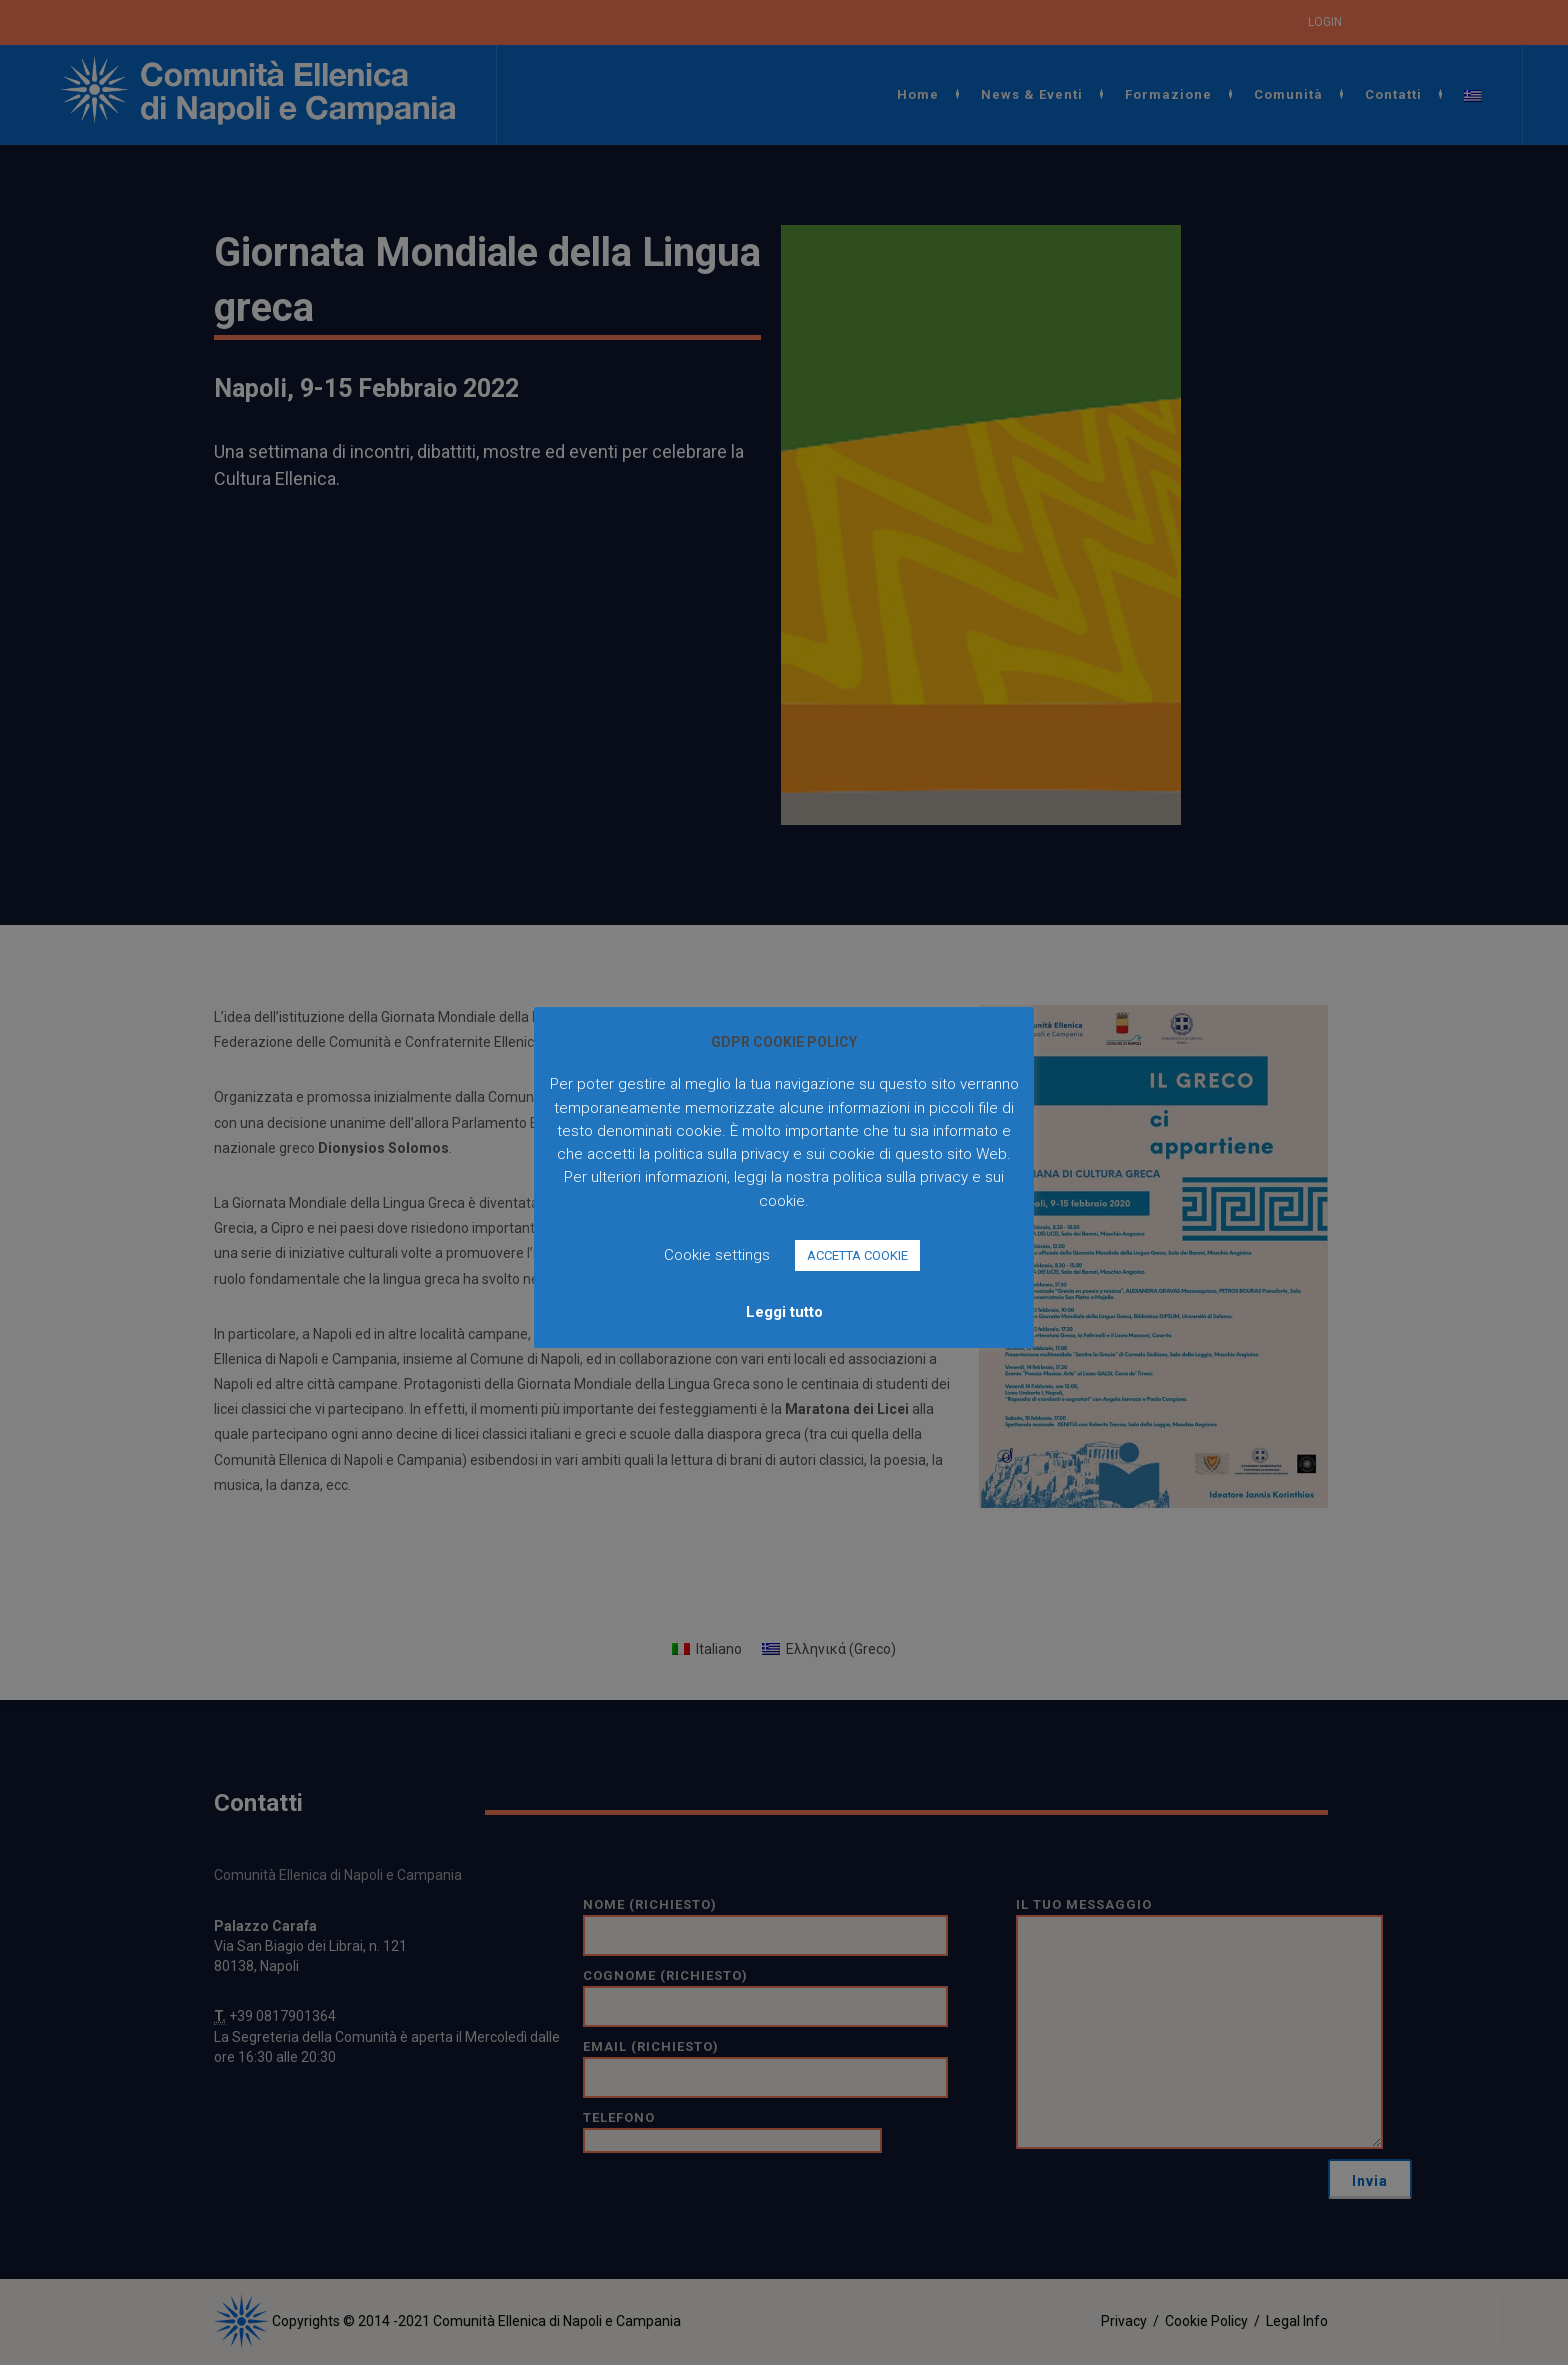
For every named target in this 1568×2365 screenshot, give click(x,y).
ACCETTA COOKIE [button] (857, 1255)
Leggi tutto (784, 1312)
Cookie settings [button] (717, 1255)
